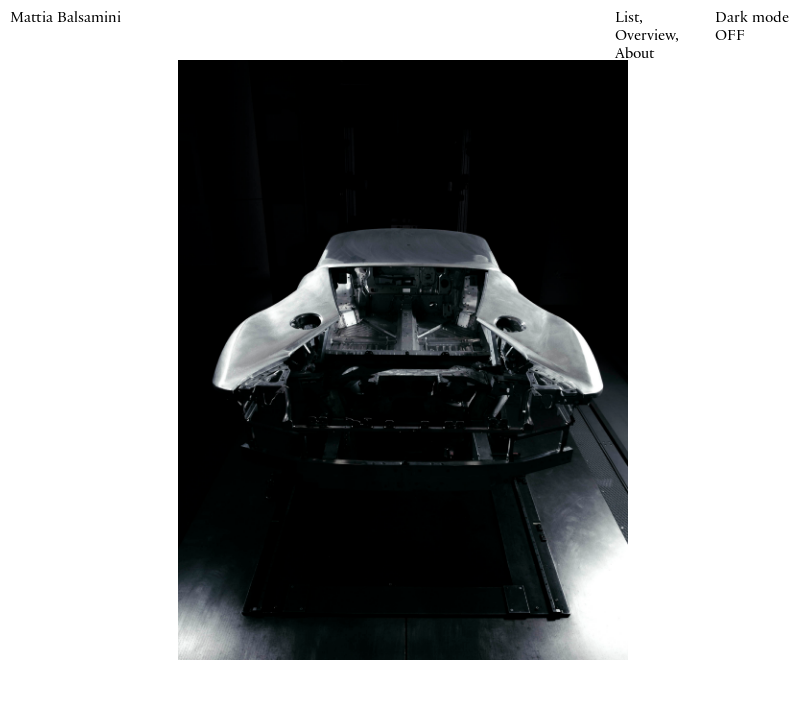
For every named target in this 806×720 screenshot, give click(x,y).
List (627, 19)
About (634, 55)
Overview (645, 37)
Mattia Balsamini (65, 19)
